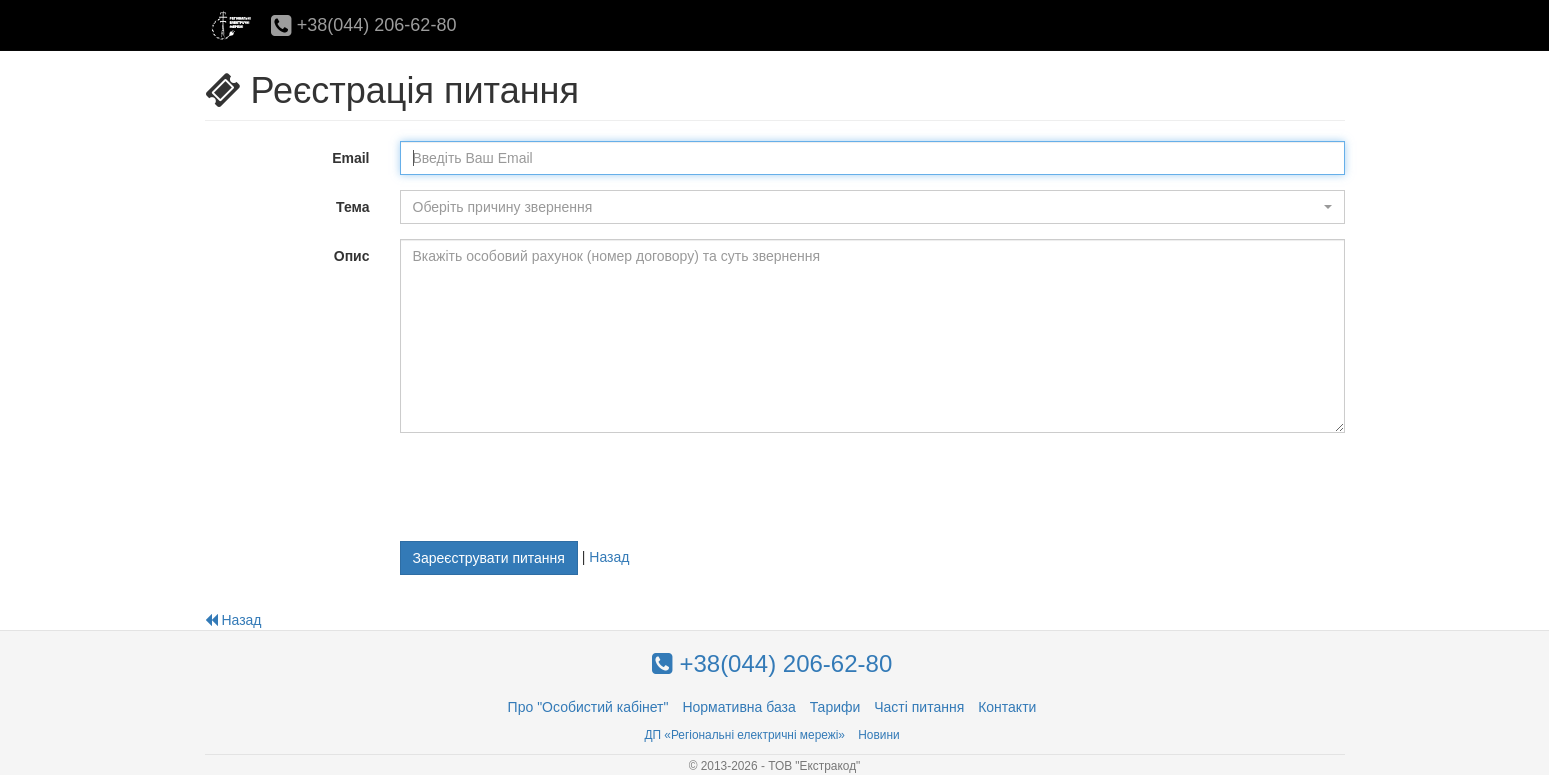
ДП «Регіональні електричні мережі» (744, 735)
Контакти (1007, 707)
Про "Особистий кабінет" (588, 707)
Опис (352, 256)
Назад (609, 556)
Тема (352, 207)
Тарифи (835, 707)
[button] (872, 207)
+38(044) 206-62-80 (364, 25)
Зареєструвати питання (489, 558)
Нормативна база (738, 707)
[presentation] (552, 487)
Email (350, 158)
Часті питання (919, 707)
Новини (878, 735)
